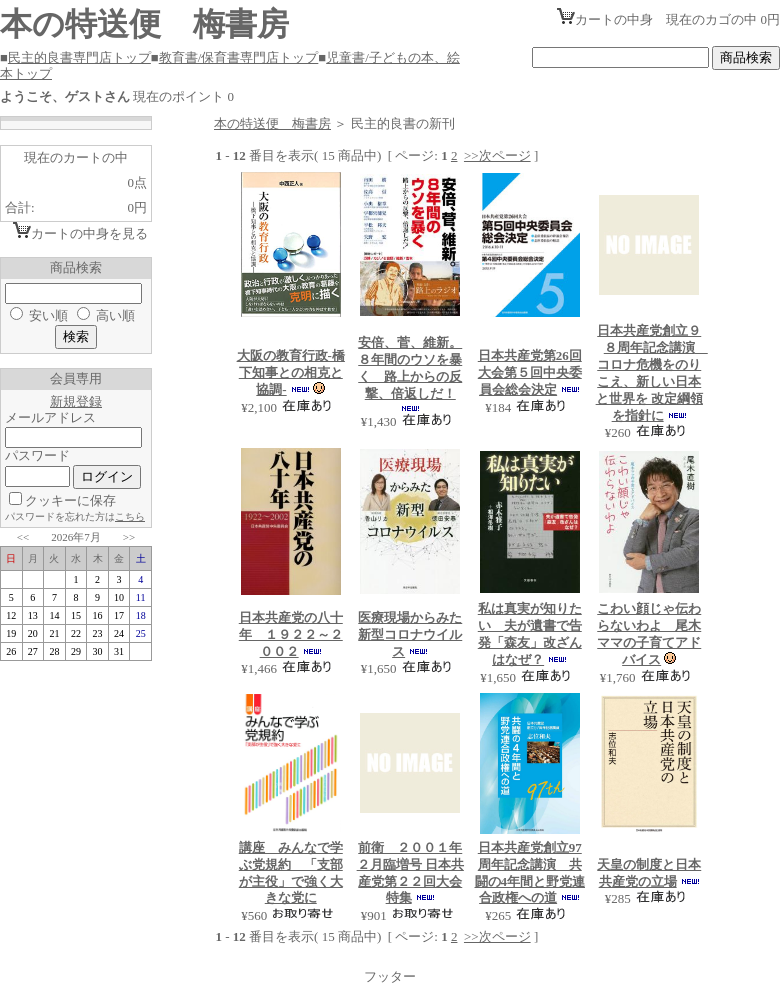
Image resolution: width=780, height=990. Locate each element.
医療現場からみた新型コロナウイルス (410, 634)
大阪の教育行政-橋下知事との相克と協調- (291, 372)
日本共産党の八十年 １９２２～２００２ (291, 634)
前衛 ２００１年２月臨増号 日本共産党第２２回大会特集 (410, 873)
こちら (130, 516)
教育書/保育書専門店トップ (239, 57)
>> (129, 537)
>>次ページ (497, 155)
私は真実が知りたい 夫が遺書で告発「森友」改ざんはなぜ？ (530, 634)
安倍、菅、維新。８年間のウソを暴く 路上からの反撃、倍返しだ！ (410, 368)
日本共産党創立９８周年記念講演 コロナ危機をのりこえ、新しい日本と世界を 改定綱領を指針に (652, 372)
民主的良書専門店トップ (79, 57)
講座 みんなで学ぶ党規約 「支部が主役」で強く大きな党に (291, 873)
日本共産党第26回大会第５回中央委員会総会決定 (530, 372)
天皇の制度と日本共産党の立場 (649, 873)
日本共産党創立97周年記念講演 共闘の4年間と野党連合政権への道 (530, 873)
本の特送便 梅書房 (272, 123)
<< (23, 537)
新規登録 (76, 401)
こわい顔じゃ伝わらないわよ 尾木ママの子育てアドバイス (649, 634)
